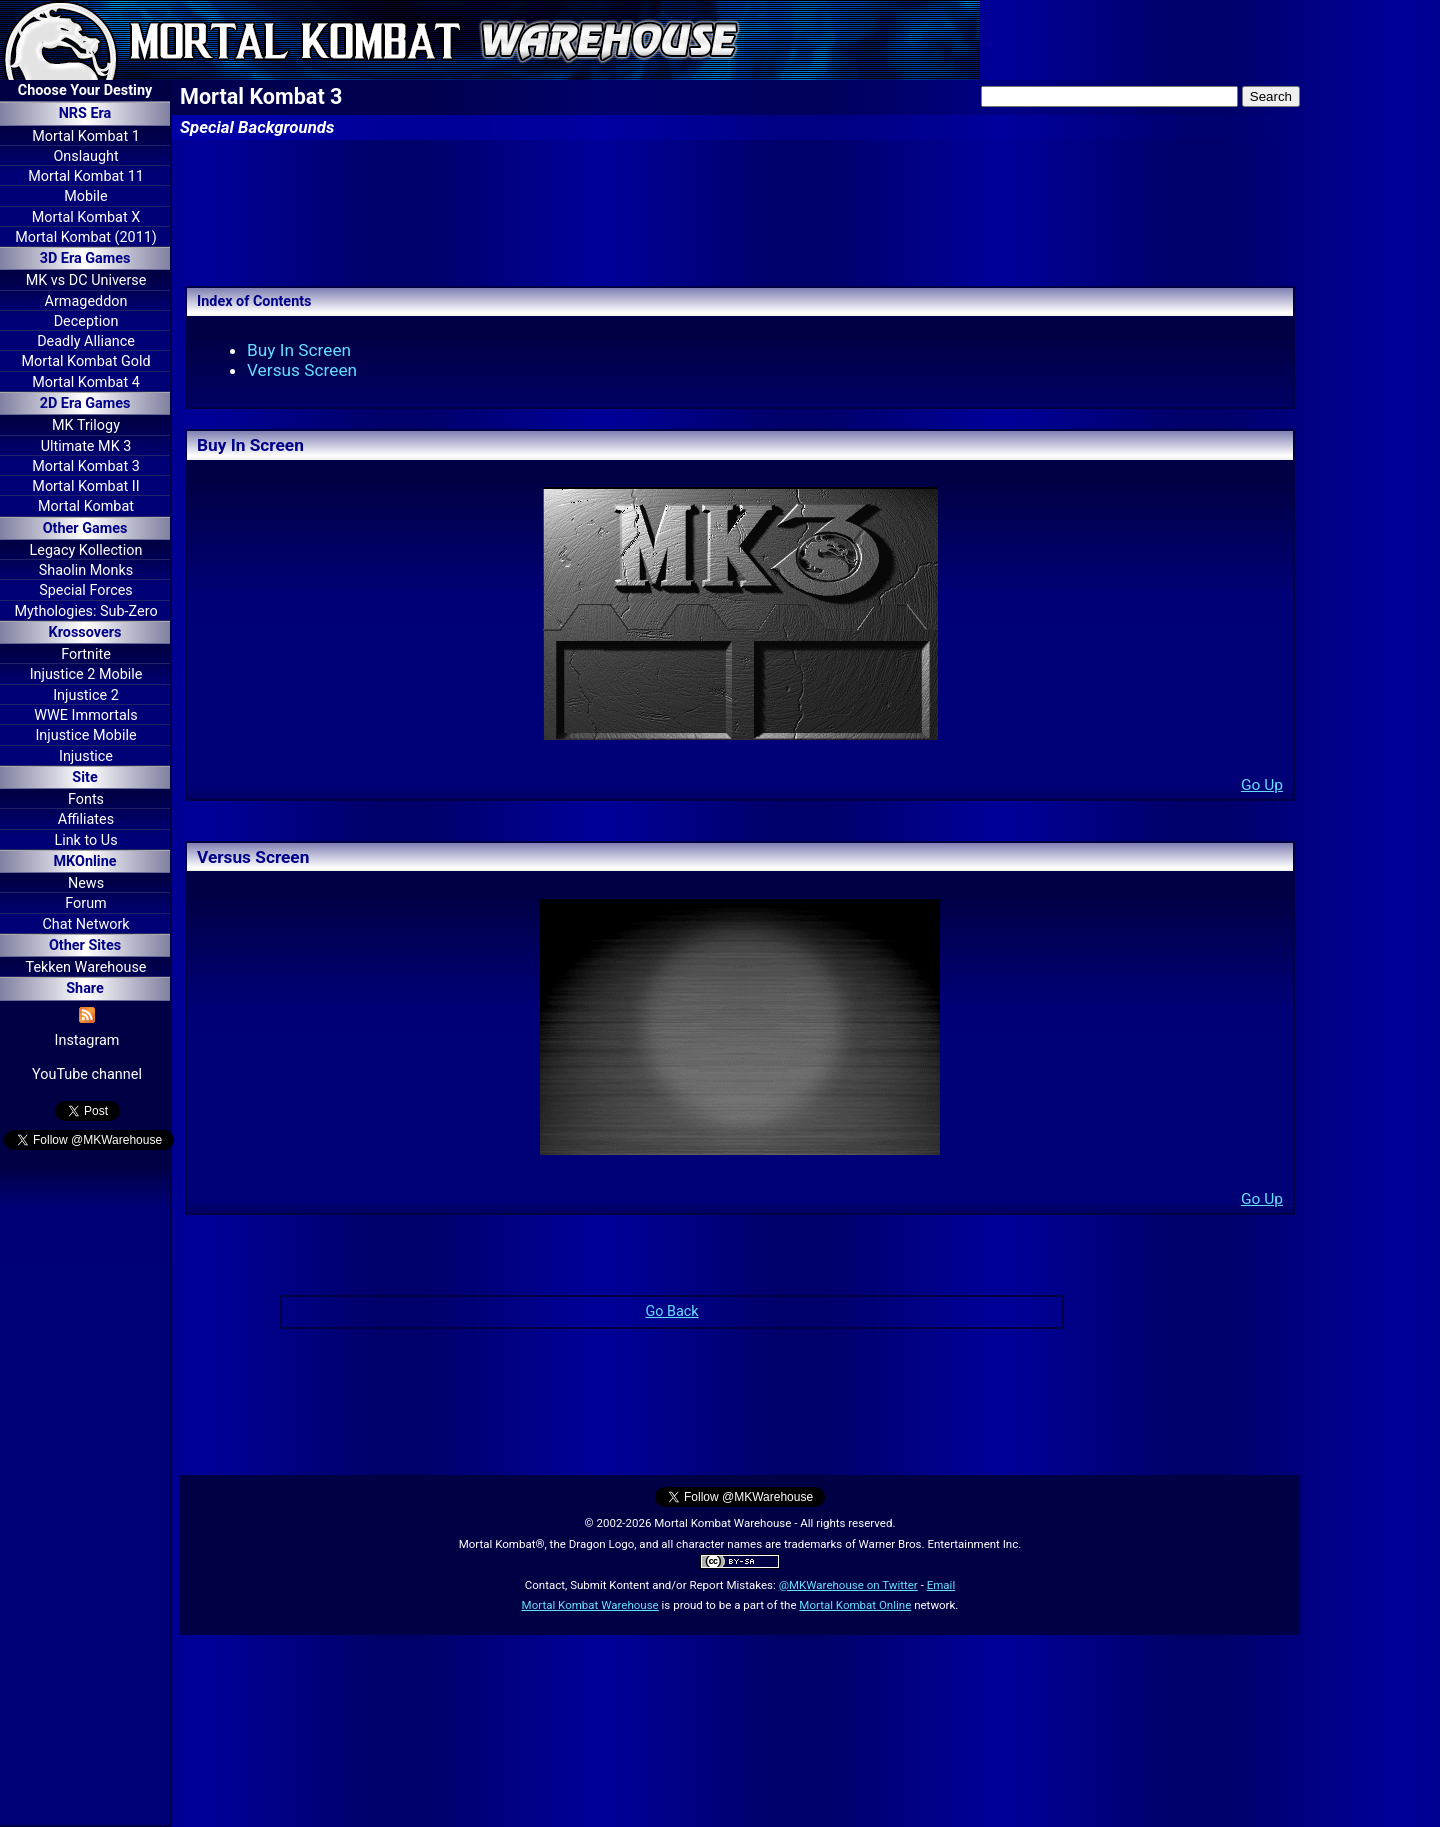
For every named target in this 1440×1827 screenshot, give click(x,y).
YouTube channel (87, 1074)
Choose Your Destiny (85, 90)
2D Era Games (85, 403)
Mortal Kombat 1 (86, 136)
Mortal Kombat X (86, 217)
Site (84, 777)
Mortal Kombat (86, 506)
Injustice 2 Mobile (86, 674)
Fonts (86, 799)
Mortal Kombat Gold (85, 361)
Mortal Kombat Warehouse (590, 1605)
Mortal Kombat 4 (86, 382)
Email (941, 1585)
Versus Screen (302, 370)
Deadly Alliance (86, 341)
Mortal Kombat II (85, 486)
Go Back (671, 1311)
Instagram (87, 1040)
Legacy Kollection (86, 550)
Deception (86, 321)
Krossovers (85, 632)
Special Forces (86, 590)
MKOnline (85, 861)
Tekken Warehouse (86, 967)
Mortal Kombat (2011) (86, 237)
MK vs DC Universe (86, 280)
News (86, 883)
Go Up (1262, 785)
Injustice (86, 756)
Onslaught (85, 156)
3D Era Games (85, 258)
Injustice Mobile (85, 735)
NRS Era (85, 113)
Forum (85, 903)
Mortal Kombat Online (855, 1605)
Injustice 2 (86, 695)
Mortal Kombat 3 (86, 466)
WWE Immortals (85, 715)
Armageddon (86, 301)
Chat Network (85, 924)
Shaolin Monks (86, 570)
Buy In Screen (299, 350)
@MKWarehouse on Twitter (848, 1585)
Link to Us (85, 840)
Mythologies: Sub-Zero (85, 611)
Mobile (85, 196)
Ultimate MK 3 (86, 446)
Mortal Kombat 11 (86, 176)
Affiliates (86, 819)
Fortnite (86, 654)
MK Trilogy (86, 425)
